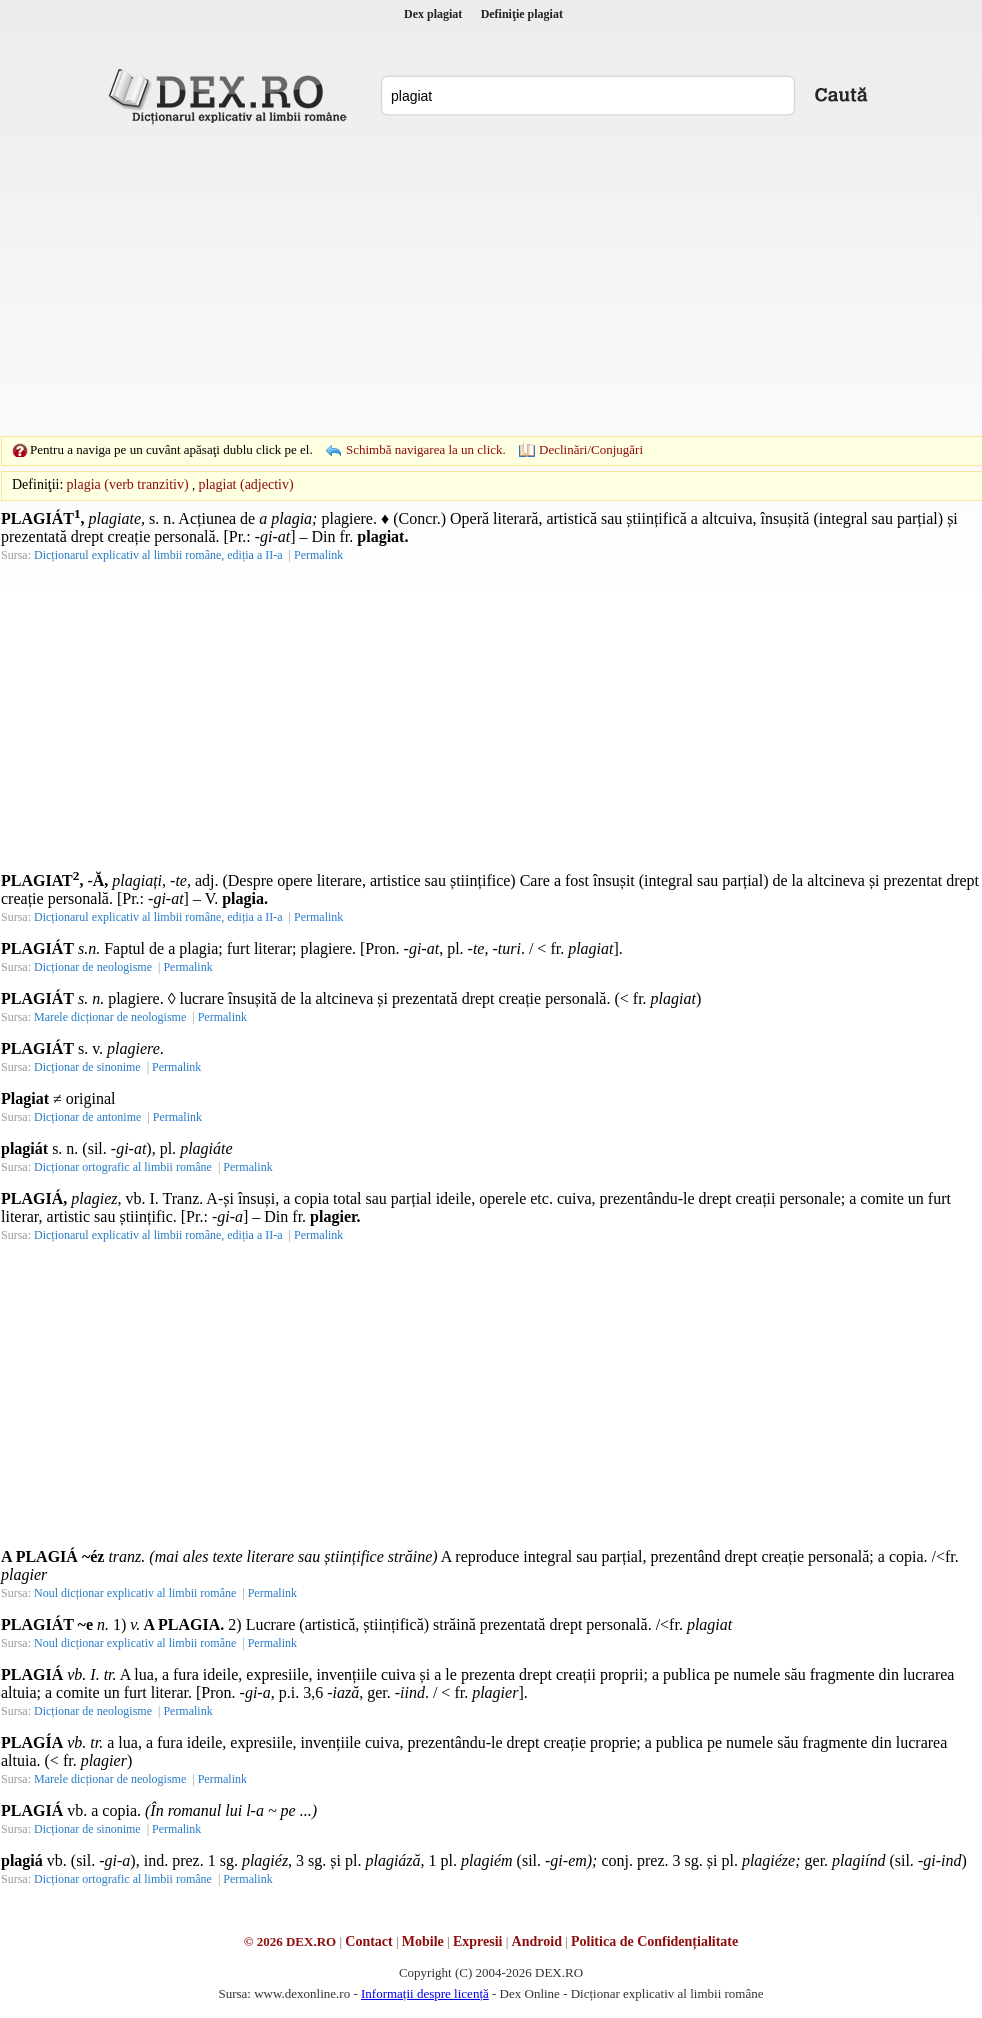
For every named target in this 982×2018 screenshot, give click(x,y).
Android (537, 1941)
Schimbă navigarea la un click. (426, 449)
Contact (368, 1941)
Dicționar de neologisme (93, 967)
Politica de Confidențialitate (654, 1941)
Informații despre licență (425, 1993)
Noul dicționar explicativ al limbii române (135, 1593)
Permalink (318, 555)
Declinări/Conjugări (591, 449)
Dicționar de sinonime (87, 1067)
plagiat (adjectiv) (245, 484)
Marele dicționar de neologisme (110, 1017)
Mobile (423, 1941)
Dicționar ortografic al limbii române (123, 1167)
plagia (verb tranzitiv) (128, 484)
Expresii (478, 1941)
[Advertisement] (460, 280)
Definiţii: (37, 484)
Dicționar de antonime (87, 1117)
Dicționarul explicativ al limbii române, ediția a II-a (158, 555)
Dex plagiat (433, 14)
